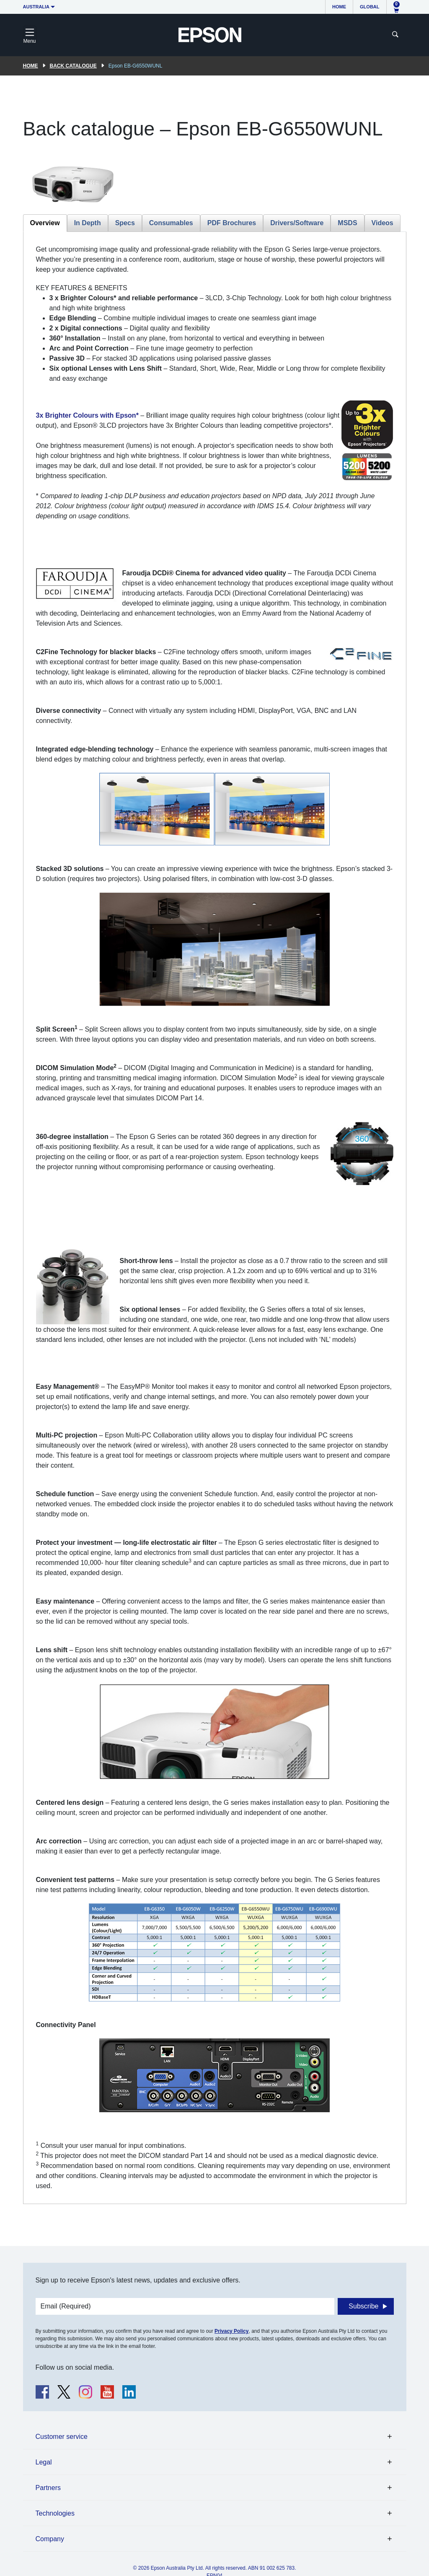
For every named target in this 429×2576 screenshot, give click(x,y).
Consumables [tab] (171, 222)
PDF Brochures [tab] (231, 222)
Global (369, 6)
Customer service (62, 2436)
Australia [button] (36, 6)
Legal (44, 2462)
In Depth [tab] (87, 222)
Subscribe (363, 2306)
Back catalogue (73, 66)
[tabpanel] (214, 1217)
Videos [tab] (382, 222)
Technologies (55, 2513)
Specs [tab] (125, 222)
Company (50, 2538)
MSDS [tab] (347, 222)
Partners (48, 2487)
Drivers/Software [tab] (296, 222)
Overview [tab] (45, 222)
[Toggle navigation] (29, 35)
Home (339, 6)
